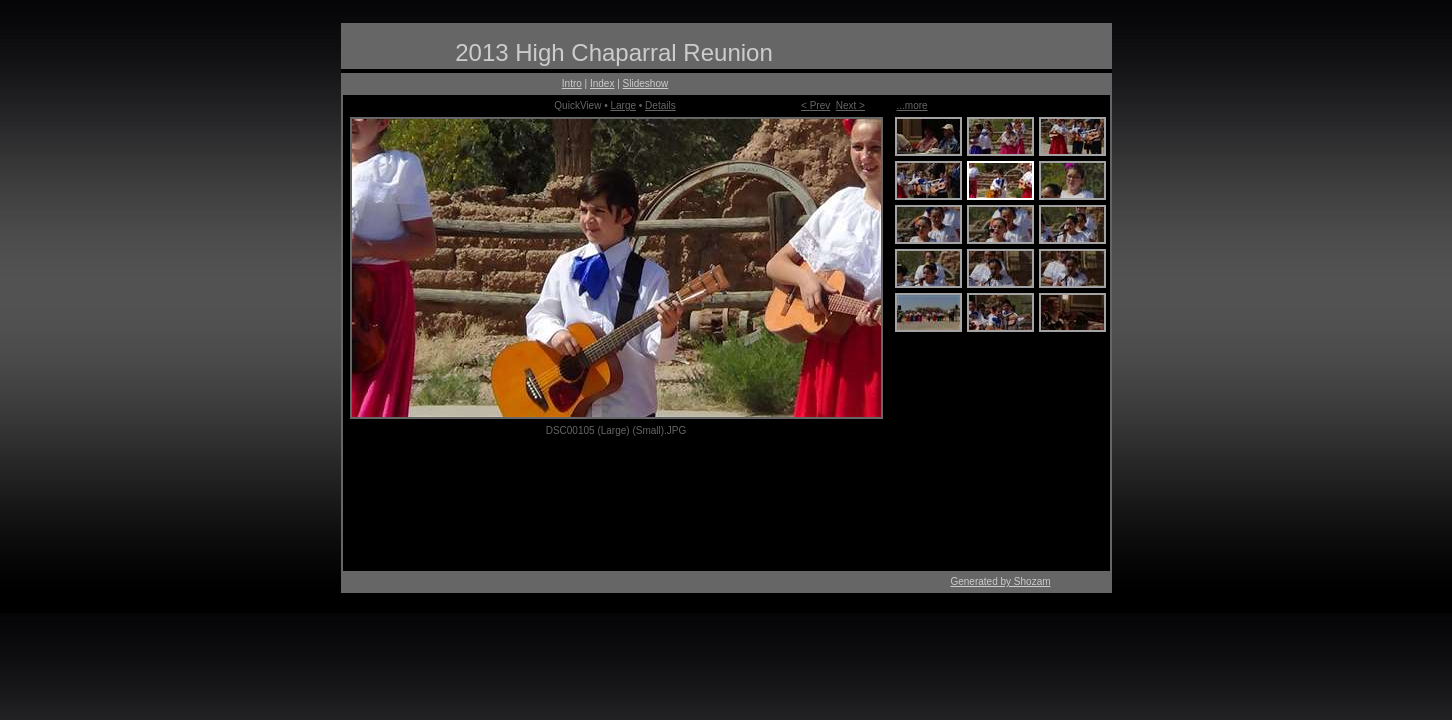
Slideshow (646, 83)
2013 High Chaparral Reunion (614, 52)
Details (660, 105)
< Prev (815, 105)
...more (912, 105)
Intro (572, 83)
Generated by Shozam (1000, 581)
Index (602, 83)
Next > (850, 105)
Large (623, 105)
